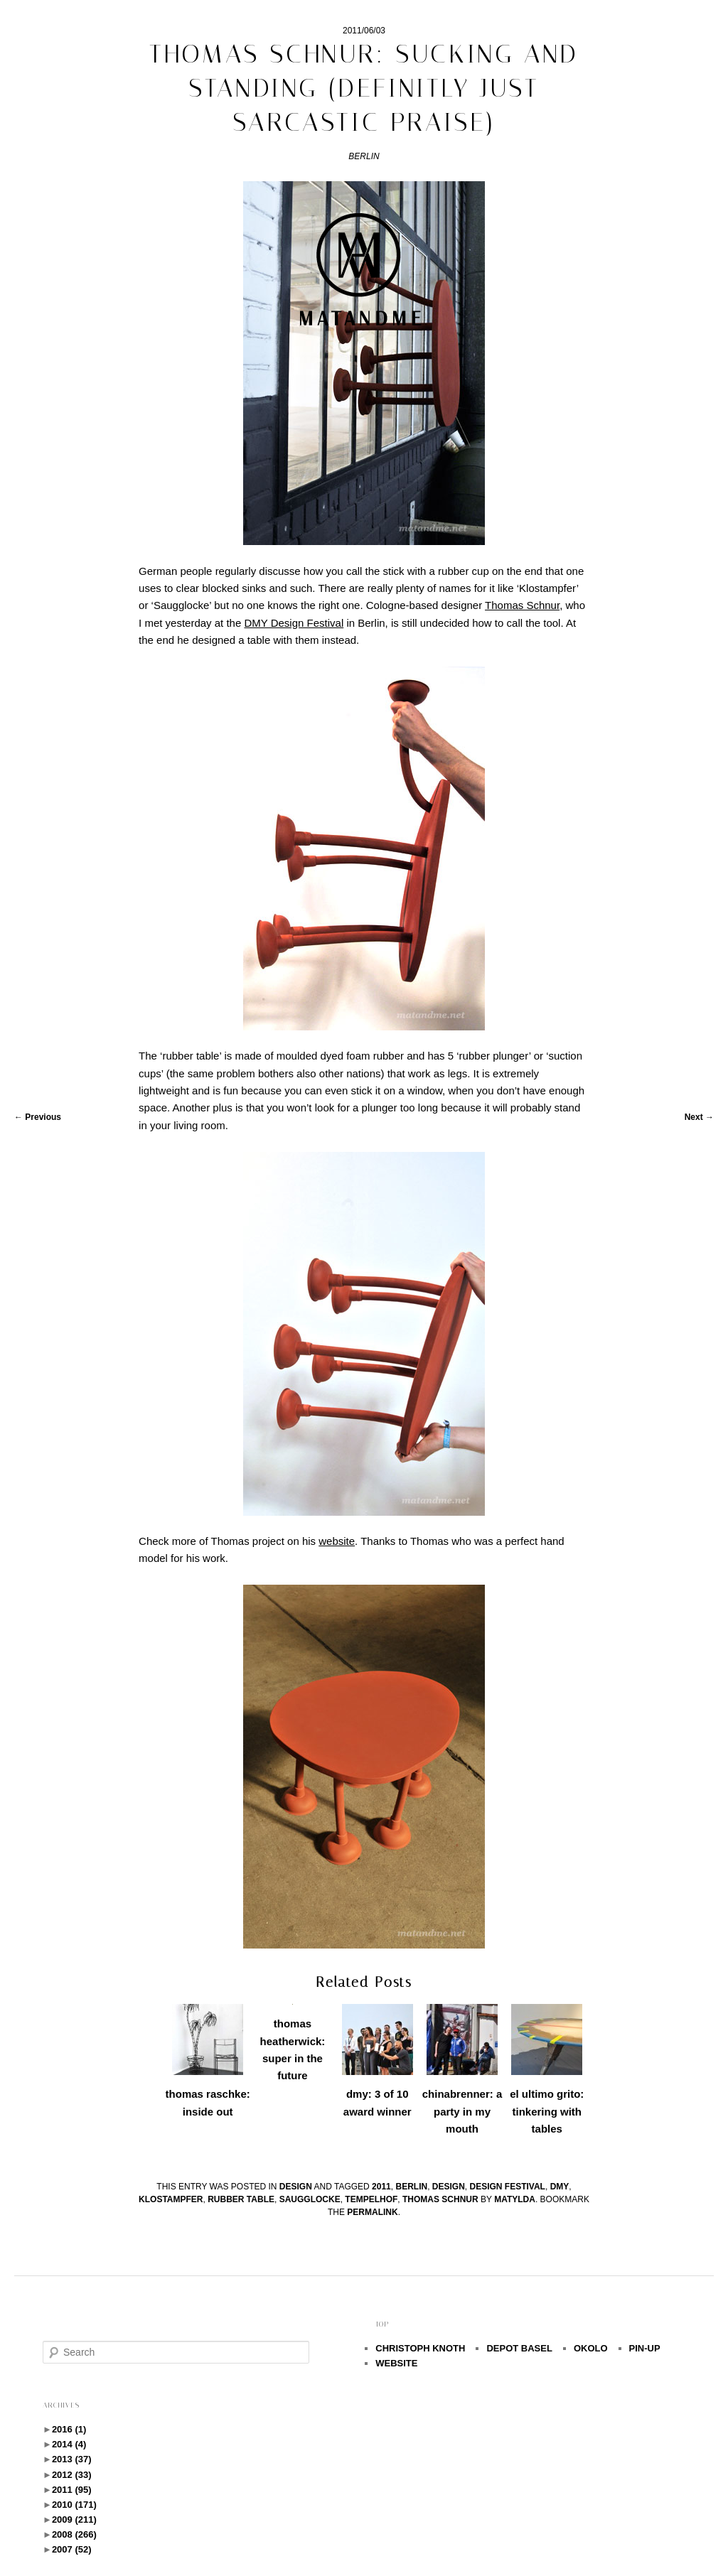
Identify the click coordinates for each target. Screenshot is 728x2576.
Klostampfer (171, 2199)
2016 (69, 2429)
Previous (37, 1117)
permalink (372, 2212)
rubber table (241, 2199)
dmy (559, 2187)
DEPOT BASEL (519, 2348)
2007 (72, 2549)
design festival (507, 2187)
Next (699, 1117)
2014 (69, 2444)
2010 (74, 2504)
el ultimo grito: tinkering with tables (547, 2111)
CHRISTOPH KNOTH (420, 2348)
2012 (72, 2474)
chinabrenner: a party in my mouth (462, 2111)
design (295, 2187)
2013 (72, 2459)
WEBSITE (396, 2363)
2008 (74, 2534)
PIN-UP (644, 2348)
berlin (411, 2187)
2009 (74, 2519)
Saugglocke (310, 2199)
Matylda (514, 2199)
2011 (381, 2187)
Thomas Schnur (440, 2199)
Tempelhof (371, 2199)
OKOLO (591, 2348)
